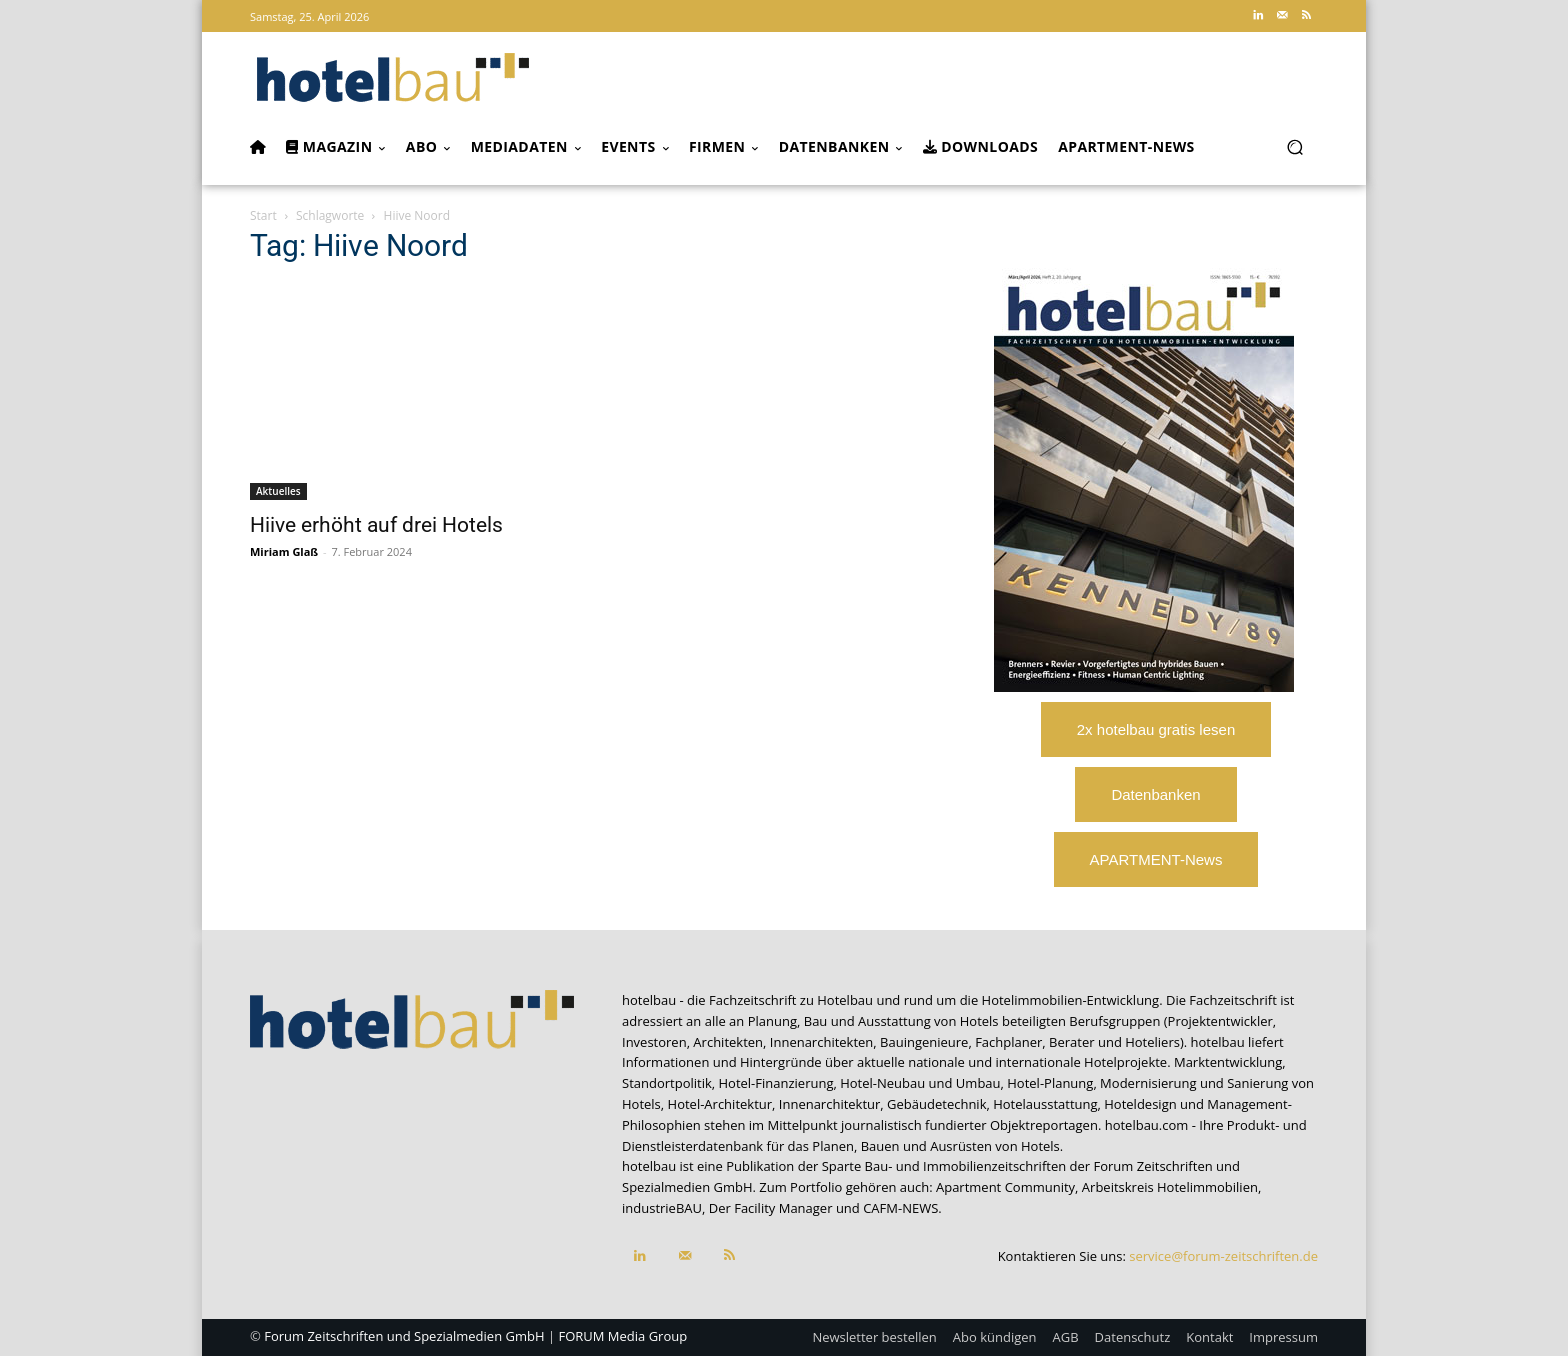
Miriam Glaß (284, 551)
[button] (1294, 147)
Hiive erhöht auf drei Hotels (376, 525)
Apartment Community (1005, 1187)
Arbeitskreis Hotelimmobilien (1170, 1187)
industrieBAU (662, 1208)
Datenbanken (1155, 794)
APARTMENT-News (1156, 859)
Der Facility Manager (771, 1208)
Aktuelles (278, 491)
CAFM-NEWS (900, 1208)
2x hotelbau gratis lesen (1156, 729)
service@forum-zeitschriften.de (1223, 1256)
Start (263, 215)
